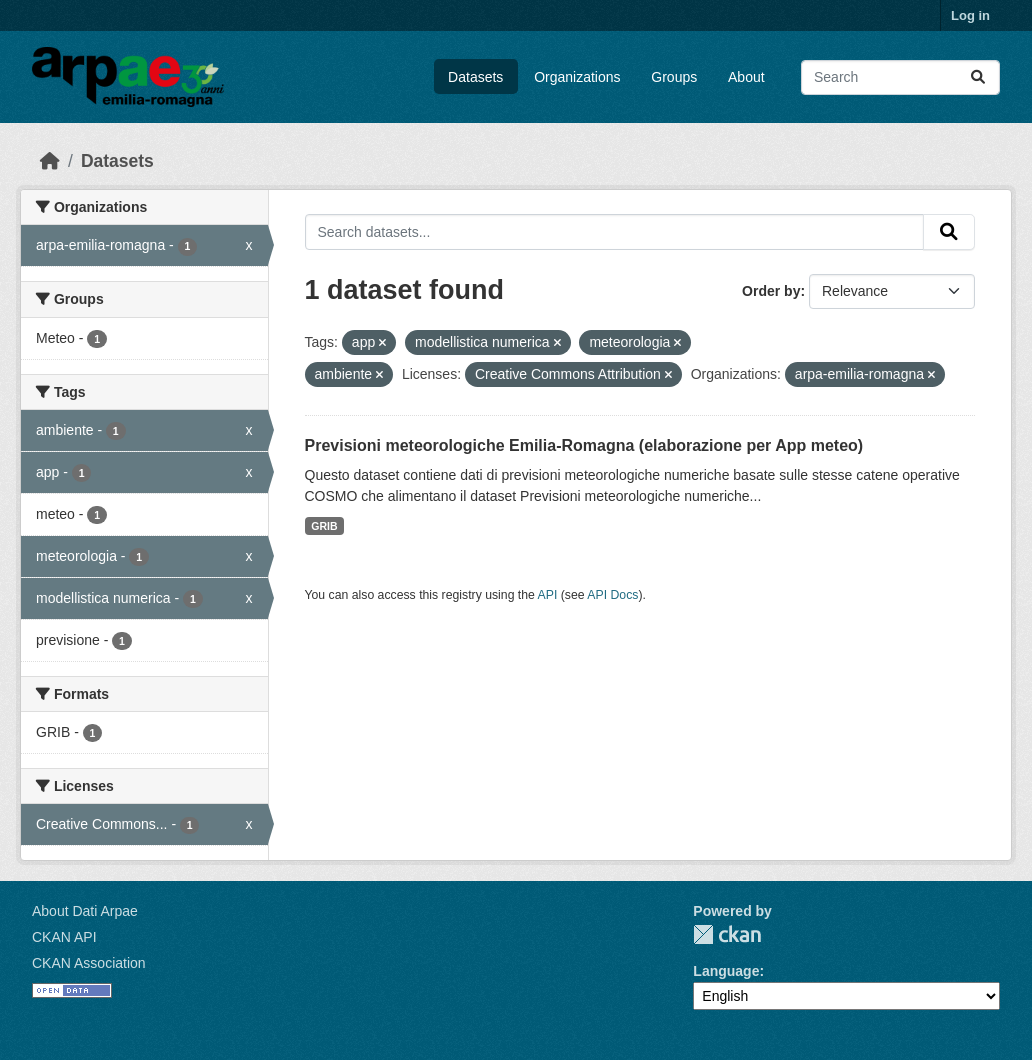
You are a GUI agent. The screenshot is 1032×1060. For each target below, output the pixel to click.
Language (726, 971)
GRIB (324, 526)
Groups (674, 77)
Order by (771, 291)
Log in (970, 15)
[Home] (50, 161)
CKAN (727, 934)
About (746, 77)
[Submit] (978, 77)
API (548, 595)
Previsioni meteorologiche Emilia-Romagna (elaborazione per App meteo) (584, 445)
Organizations (577, 77)
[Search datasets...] (900, 77)
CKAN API (64, 937)
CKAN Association (89, 963)
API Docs (612, 595)
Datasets (475, 77)
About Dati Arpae (85, 911)
